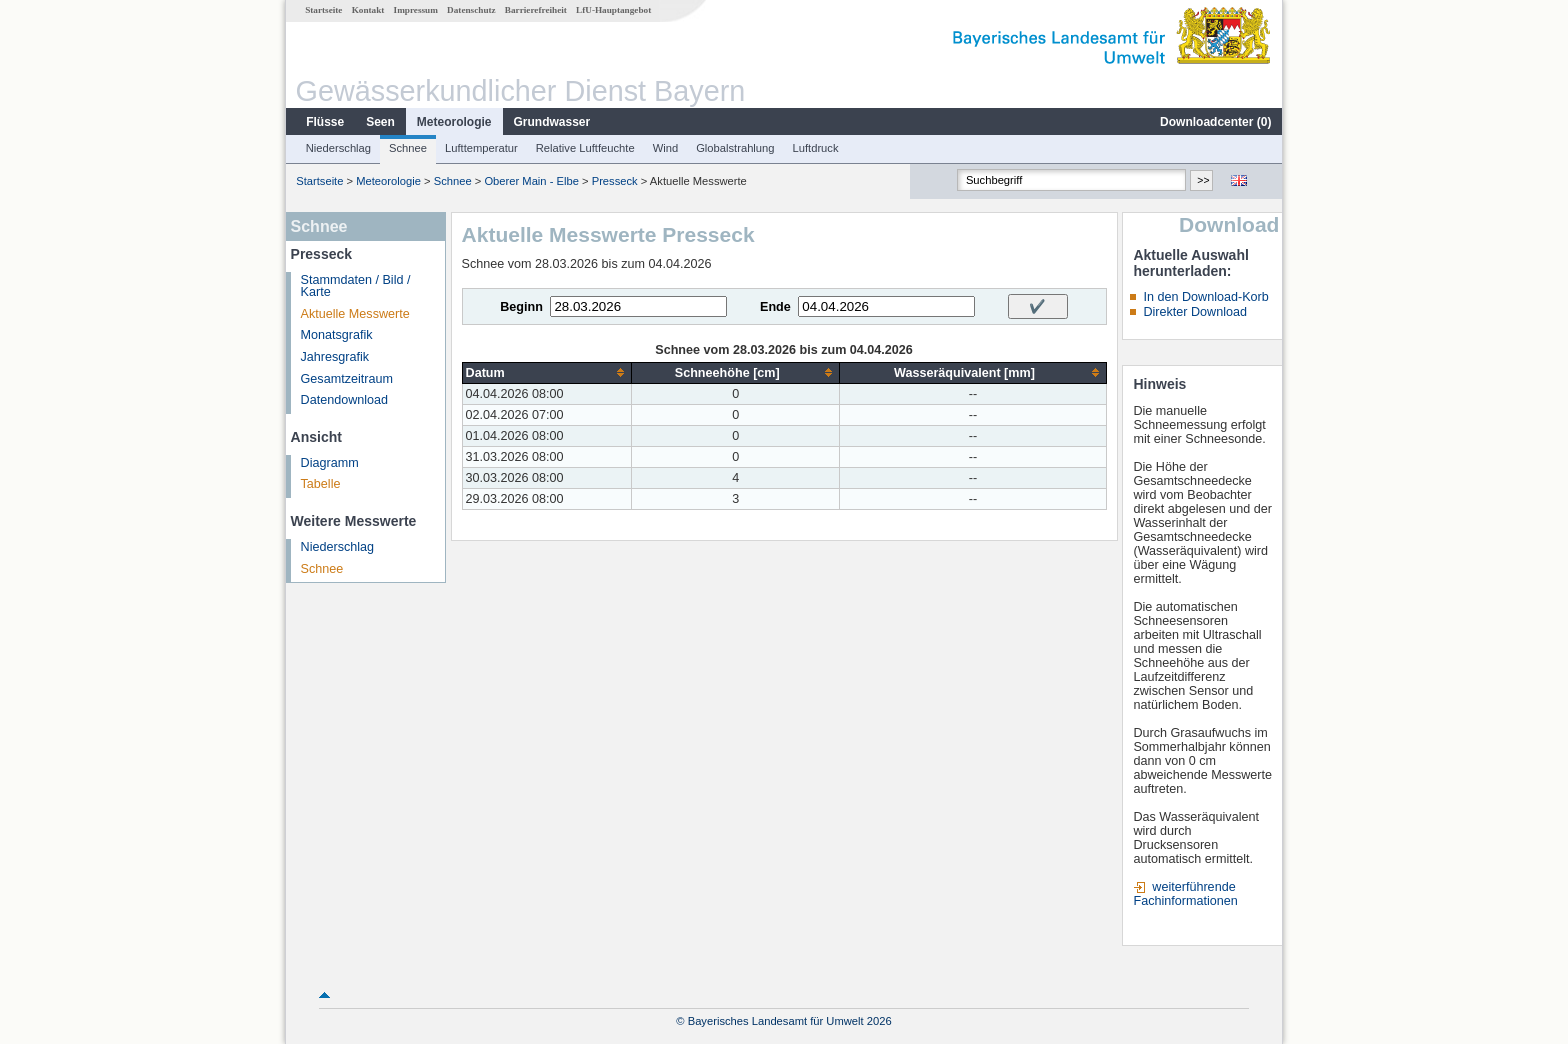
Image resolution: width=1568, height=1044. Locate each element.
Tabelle (321, 484)
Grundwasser (552, 122)
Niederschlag (338, 148)
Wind (666, 148)
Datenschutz (471, 10)
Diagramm (330, 463)
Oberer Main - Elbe (531, 181)
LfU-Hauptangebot (613, 10)
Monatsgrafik (337, 335)
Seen (380, 122)
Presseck (615, 181)
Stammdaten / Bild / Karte (356, 286)
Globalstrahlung (735, 148)
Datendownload (345, 400)
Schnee (408, 148)
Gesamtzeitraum (347, 379)
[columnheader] (547, 372)
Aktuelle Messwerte (355, 314)
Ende (775, 307)
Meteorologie (454, 122)
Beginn (521, 307)
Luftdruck (816, 148)
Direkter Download (1195, 312)
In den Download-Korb (1205, 297)
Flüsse (325, 122)
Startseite (323, 10)
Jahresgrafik (335, 357)
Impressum (416, 10)
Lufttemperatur (481, 148)
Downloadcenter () (1215, 122)
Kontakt (368, 10)
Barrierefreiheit (536, 10)
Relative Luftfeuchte (585, 148)
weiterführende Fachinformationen (1185, 894)
